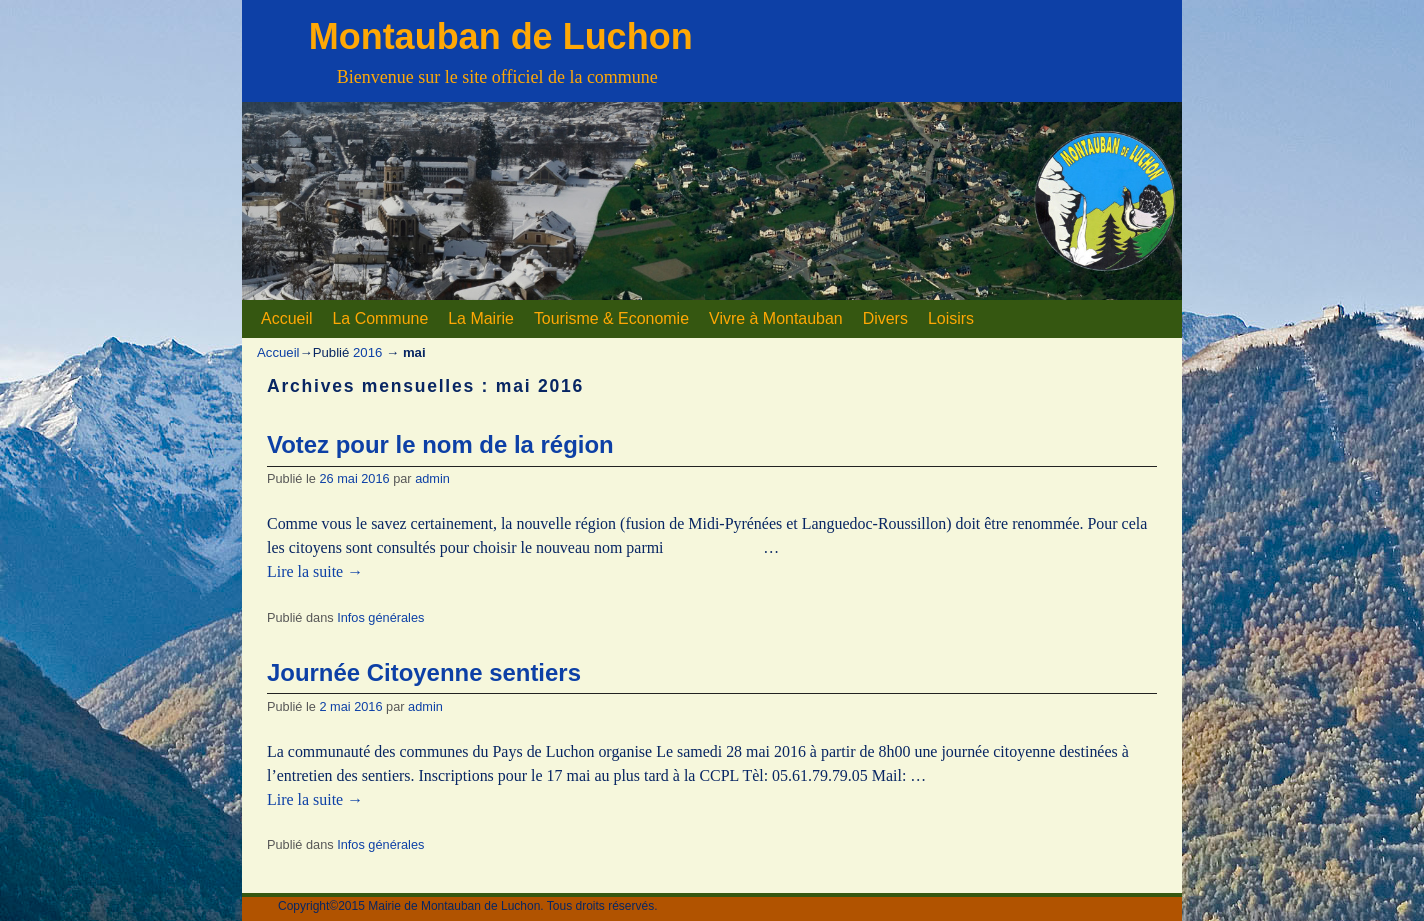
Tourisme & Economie (611, 318)
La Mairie (481, 318)
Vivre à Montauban (776, 318)
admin (432, 478)
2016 (367, 352)
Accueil (286, 318)
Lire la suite (315, 571)
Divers (885, 318)
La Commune (380, 318)
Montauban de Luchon (501, 36)
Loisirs (951, 318)
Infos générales (380, 617)
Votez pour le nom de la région (440, 444)
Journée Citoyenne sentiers (424, 672)
